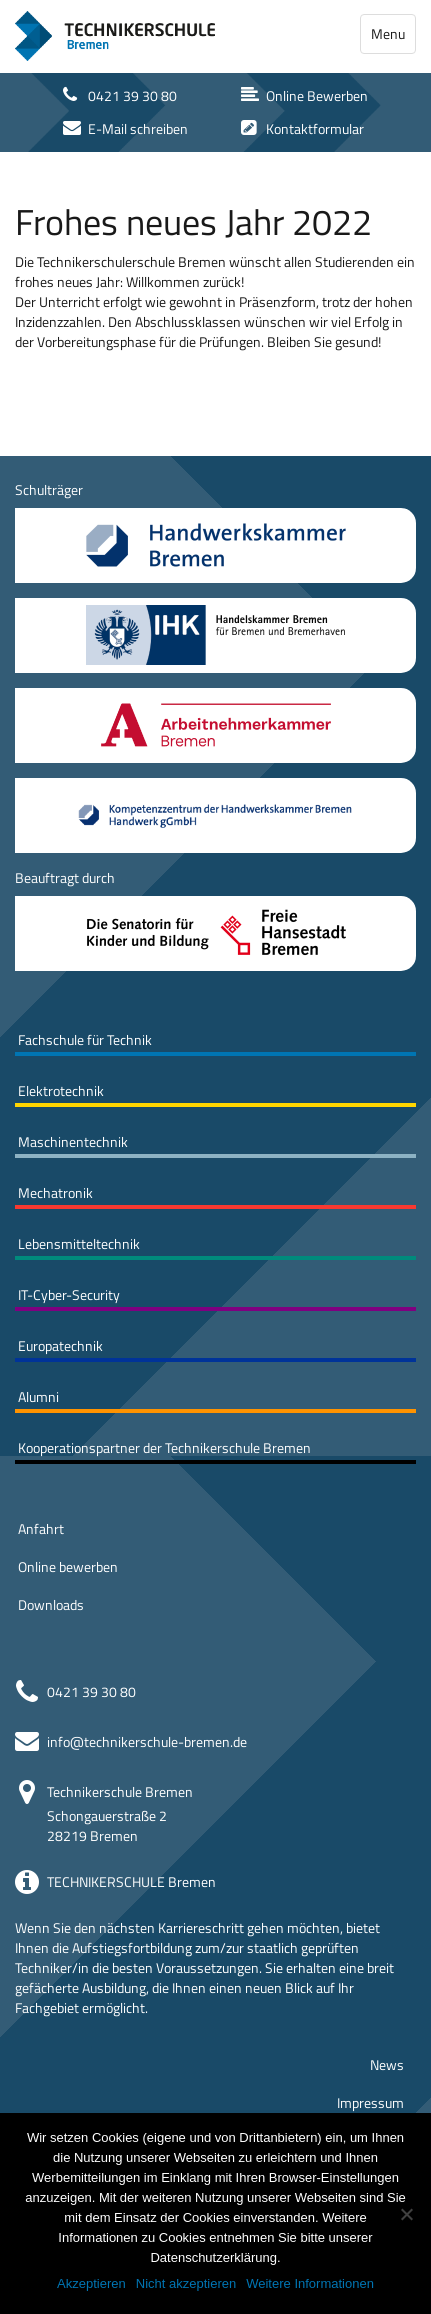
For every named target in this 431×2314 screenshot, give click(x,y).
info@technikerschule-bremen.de (147, 1741)
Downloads (51, 1604)
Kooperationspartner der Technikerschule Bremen (164, 1447)
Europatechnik (60, 1345)
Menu (388, 33)
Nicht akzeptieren (186, 2283)
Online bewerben (68, 1566)
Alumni (38, 1396)
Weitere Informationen (310, 2283)
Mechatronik (55, 1192)
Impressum (370, 2102)
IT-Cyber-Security (69, 1294)
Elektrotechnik (61, 1090)
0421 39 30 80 (91, 1691)
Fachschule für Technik (85, 1039)
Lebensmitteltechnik (79, 1243)
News (387, 2064)
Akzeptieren (91, 2283)
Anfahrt (41, 1528)
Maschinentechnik (73, 1141)
